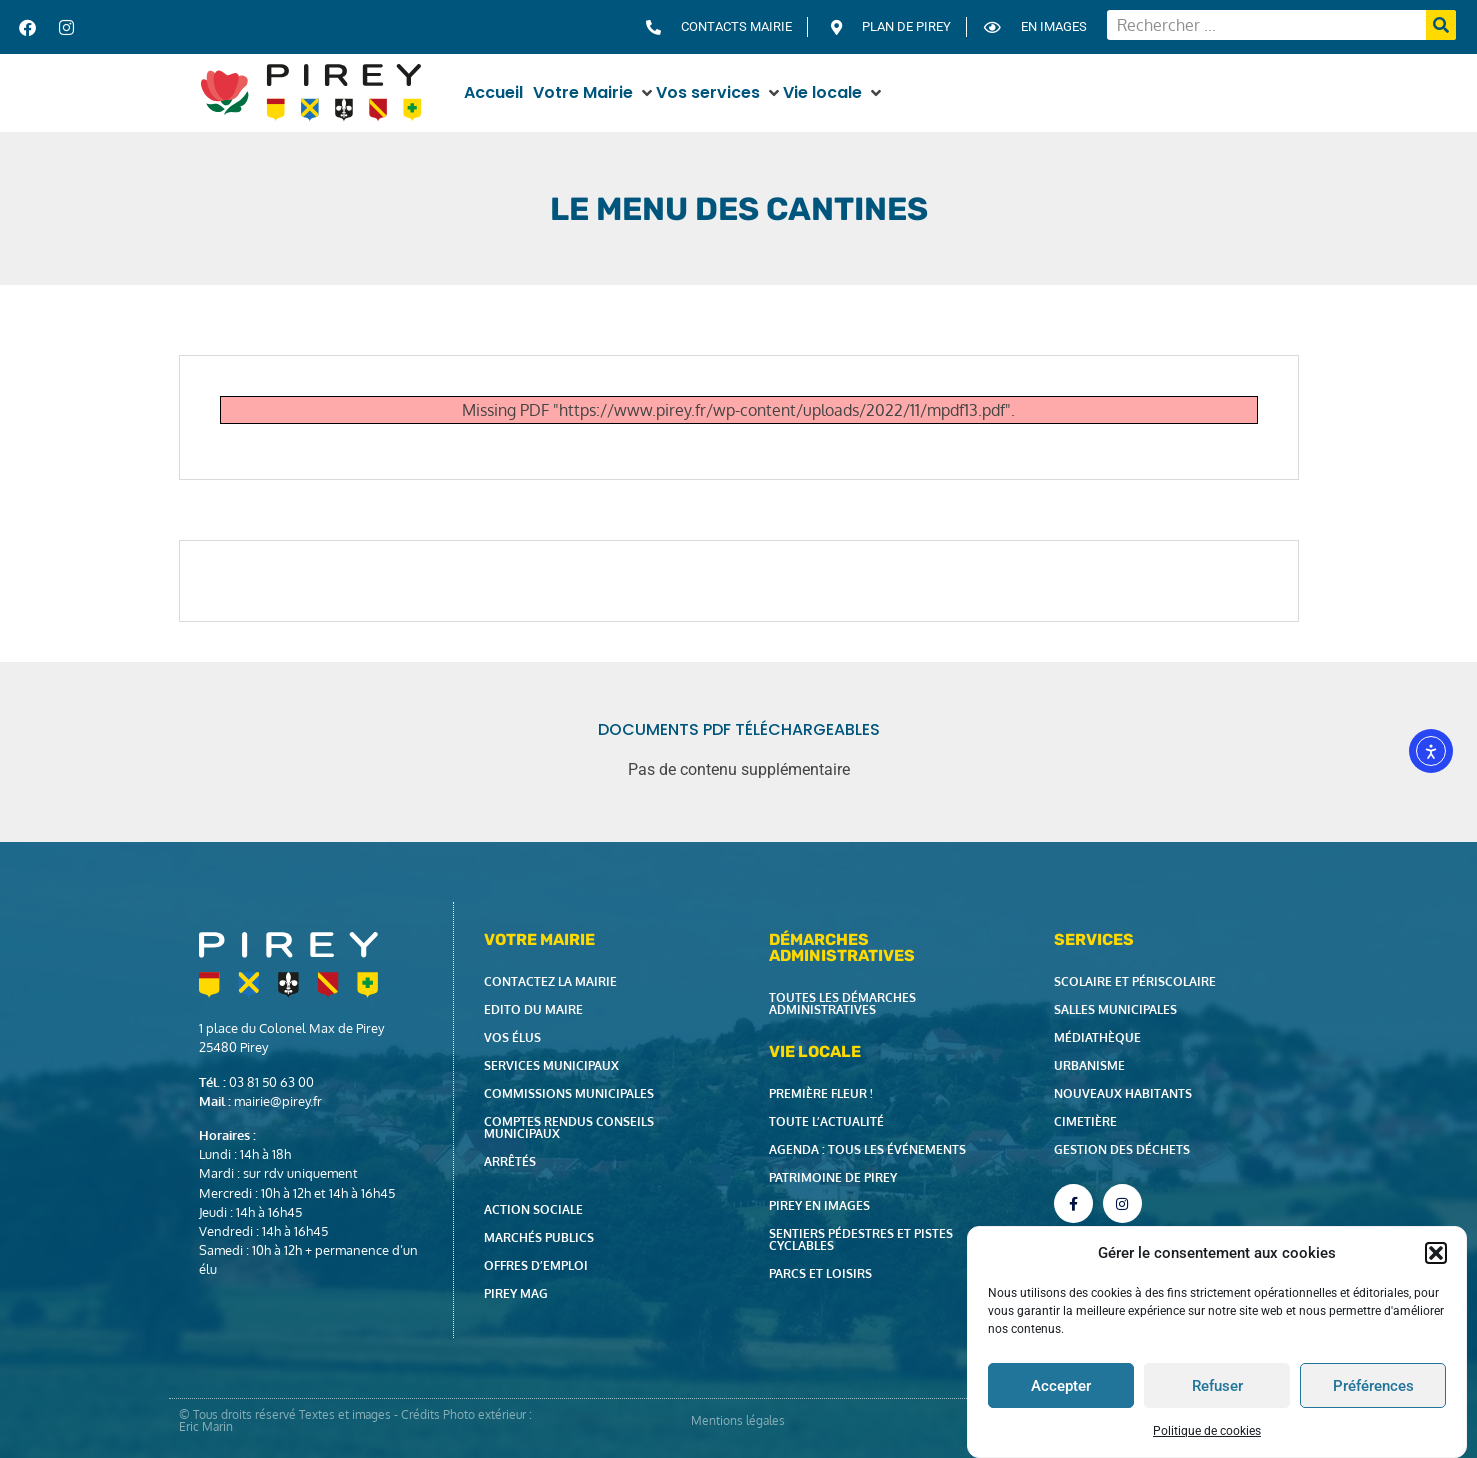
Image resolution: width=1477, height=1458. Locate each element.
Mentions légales (738, 1420)
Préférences (1373, 1391)
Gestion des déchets (1122, 1149)
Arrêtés (510, 1161)
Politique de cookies (1207, 1437)
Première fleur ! (821, 1093)
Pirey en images (819, 1205)
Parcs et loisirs (820, 1273)
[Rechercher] (1441, 25)
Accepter (1061, 1391)
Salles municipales (1115, 1009)
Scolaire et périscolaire (1135, 981)
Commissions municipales (569, 1093)
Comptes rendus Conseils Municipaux (569, 1127)
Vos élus (512, 1037)
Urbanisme (1089, 1065)
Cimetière (1085, 1121)
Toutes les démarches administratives (842, 1003)
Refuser (1217, 1391)
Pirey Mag (516, 1293)
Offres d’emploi (536, 1265)
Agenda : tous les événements (867, 1149)
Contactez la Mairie (550, 981)
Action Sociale (533, 1209)
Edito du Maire (533, 1009)
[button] (1436, 1258)
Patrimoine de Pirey (833, 1177)
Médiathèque (1097, 1037)
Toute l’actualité (826, 1121)
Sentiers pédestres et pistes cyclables (861, 1239)
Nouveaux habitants (1123, 1093)
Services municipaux (551, 1065)
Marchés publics (539, 1237)
